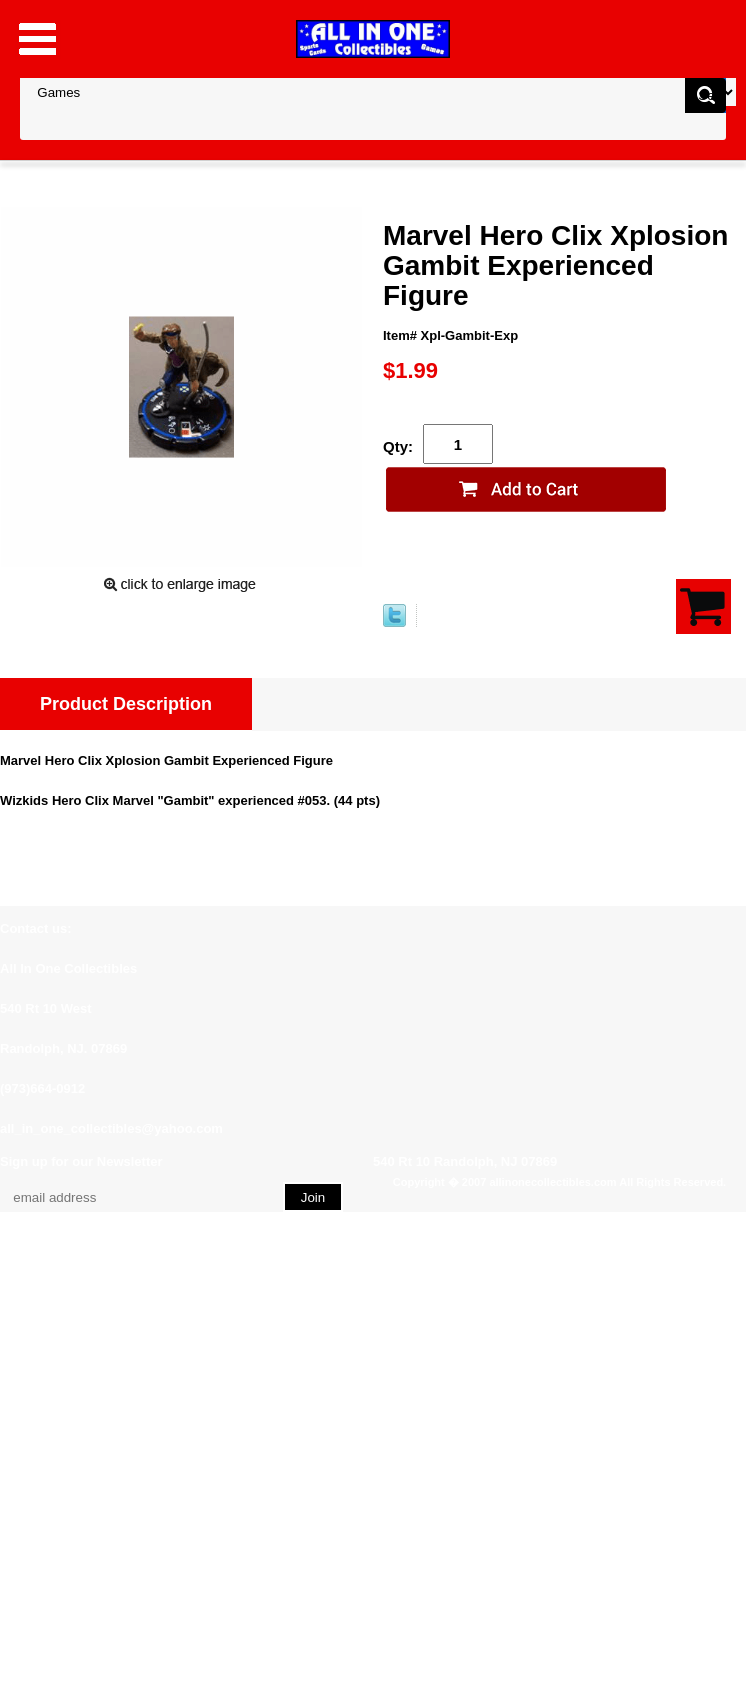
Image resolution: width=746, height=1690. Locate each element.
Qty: (398, 446)
